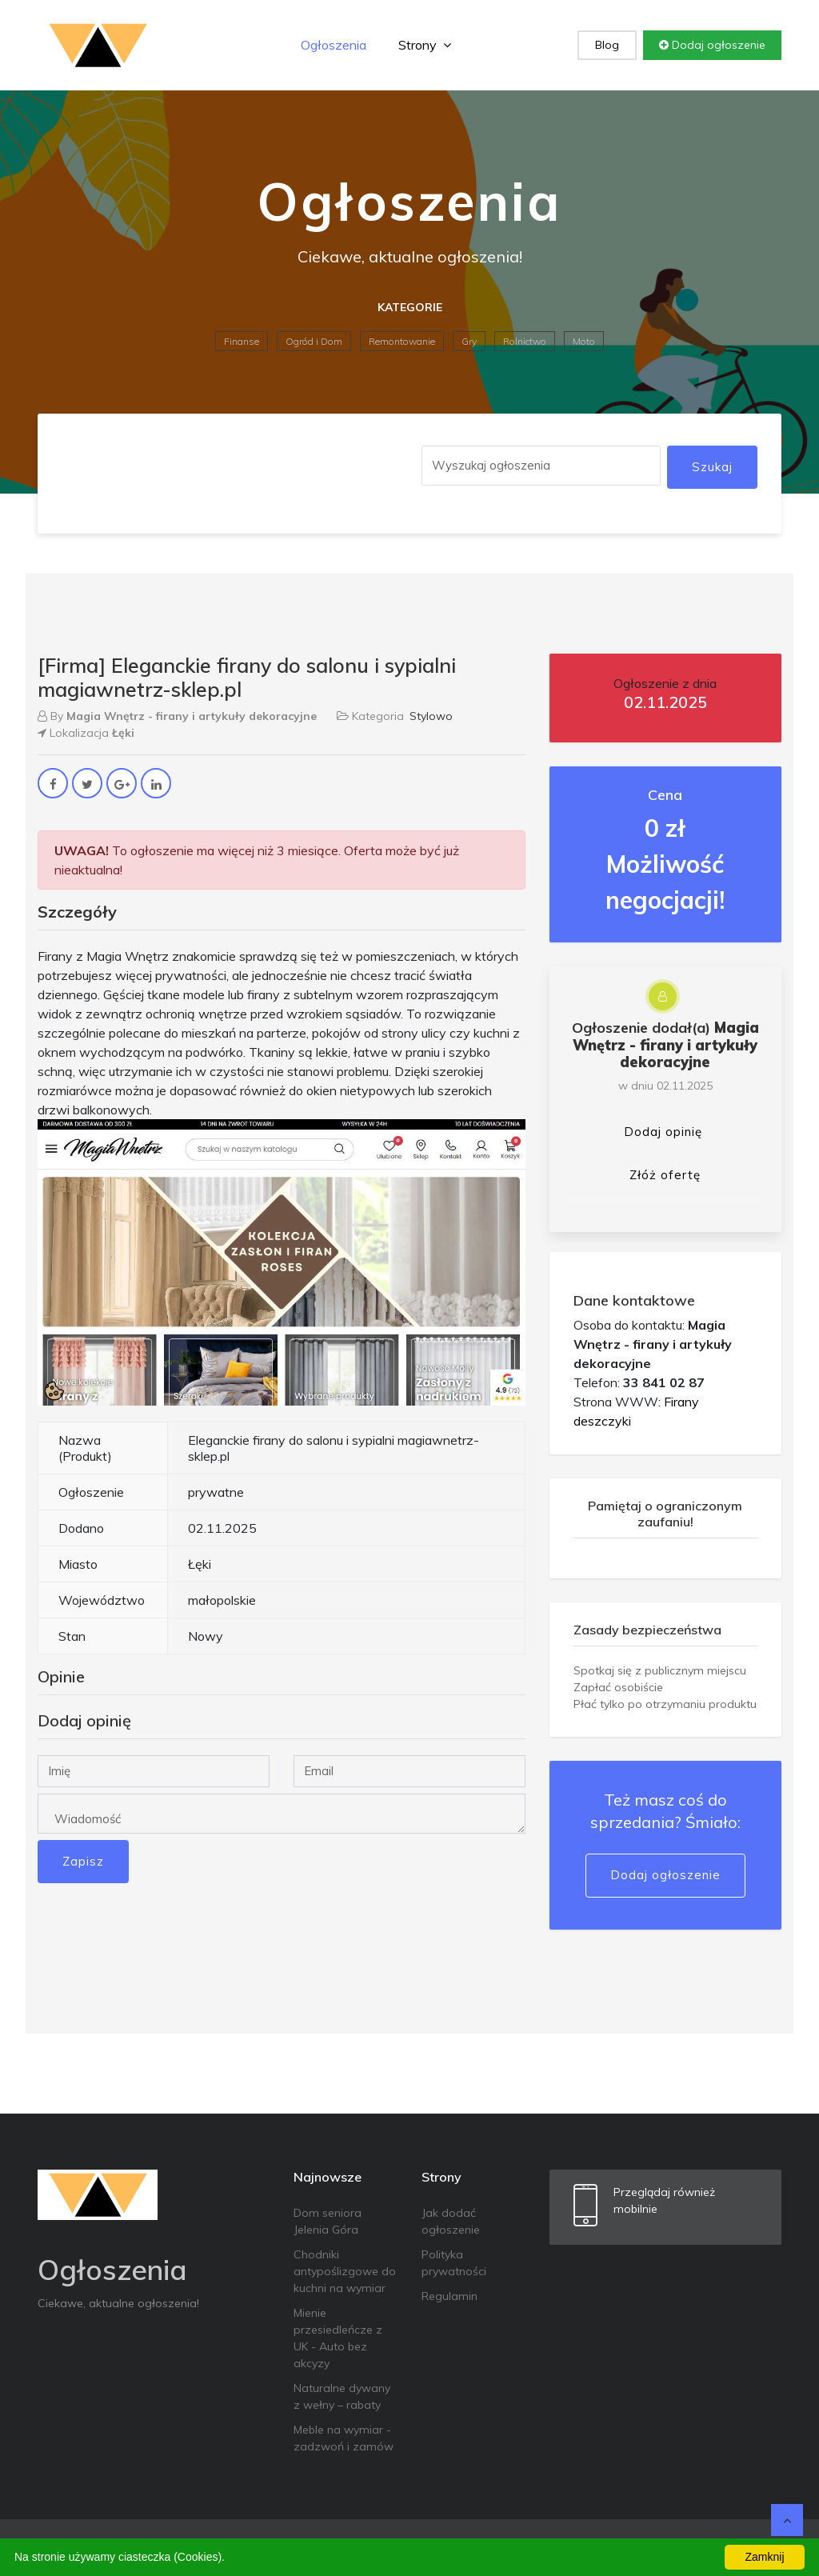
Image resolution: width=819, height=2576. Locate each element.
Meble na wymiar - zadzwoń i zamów (344, 2438)
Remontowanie (402, 341)
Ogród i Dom (314, 341)
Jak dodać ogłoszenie (450, 2221)
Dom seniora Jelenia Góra (328, 2221)
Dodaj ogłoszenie (712, 45)
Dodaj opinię (663, 1131)
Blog (607, 45)
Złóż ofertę (665, 1174)
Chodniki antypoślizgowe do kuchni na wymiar (345, 2271)
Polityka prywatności (453, 2262)
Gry (469, 341)
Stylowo (431, 716)
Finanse (241, 341)
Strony (424, 45)
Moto (584, 341)
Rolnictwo (524, 341)
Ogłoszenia (333, 45)
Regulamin (449, 2296)
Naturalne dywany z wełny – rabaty (342, 2396)
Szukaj (712, 466)
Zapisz (83, 1861)
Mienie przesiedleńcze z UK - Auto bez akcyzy (338, 2338)
